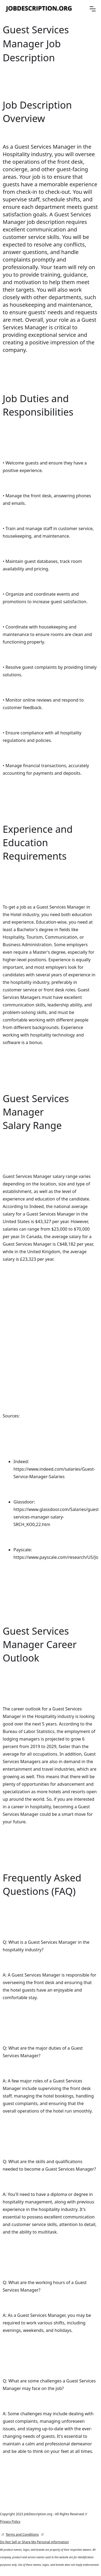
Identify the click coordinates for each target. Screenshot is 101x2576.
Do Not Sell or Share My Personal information (34, 2542)
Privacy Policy (10, 2521)
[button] (93, 8)
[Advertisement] (50, 1333)
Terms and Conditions (22, 2534)
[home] (39, 8)
